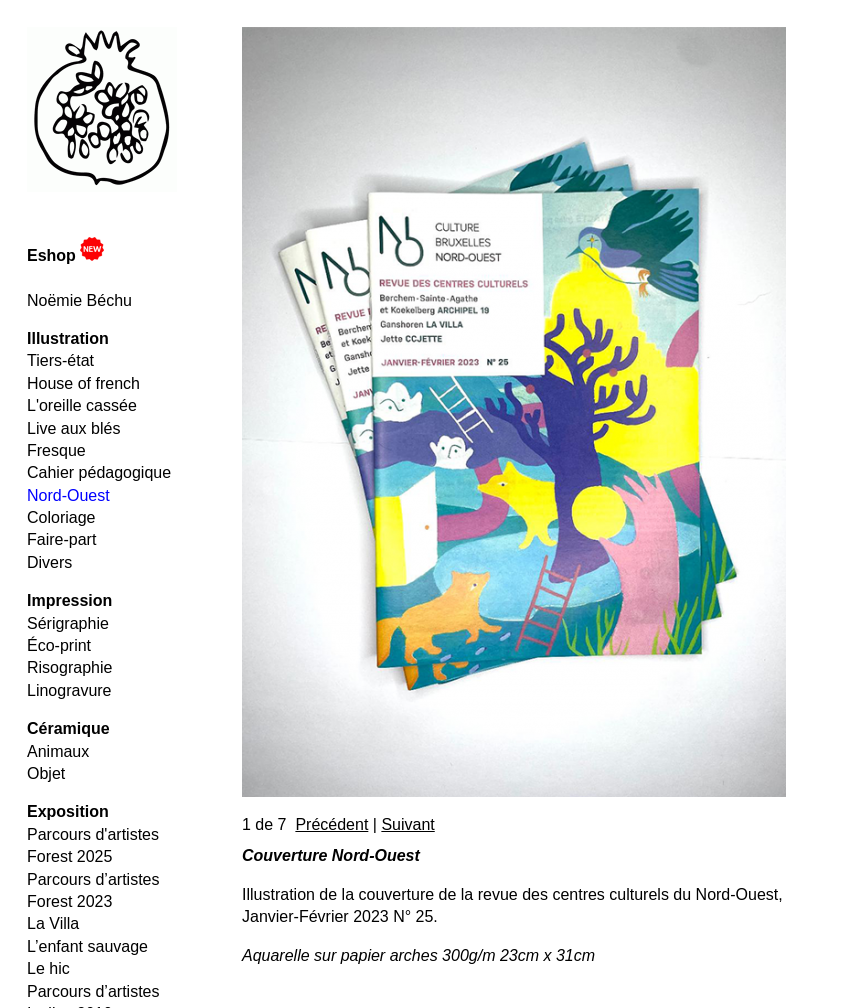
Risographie (69, 667)
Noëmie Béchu (79, 300)
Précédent (331, 824)
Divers (49, 562)
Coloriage (61, 517)
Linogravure (69, 690)
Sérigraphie (68, 623)
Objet (46, 773)
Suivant (407, 824)
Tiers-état (60, 360)
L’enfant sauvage (87, 946)
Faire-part (61, 539)
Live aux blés (73, 428)
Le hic (48, 968)
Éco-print (59, 645)
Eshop (65, 255)
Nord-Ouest (68, 495)
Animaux (58, 751)
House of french (83, 383)
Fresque (56, 450)
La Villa (53, 923)
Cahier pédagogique (99, 472)
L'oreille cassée (82, 405)
